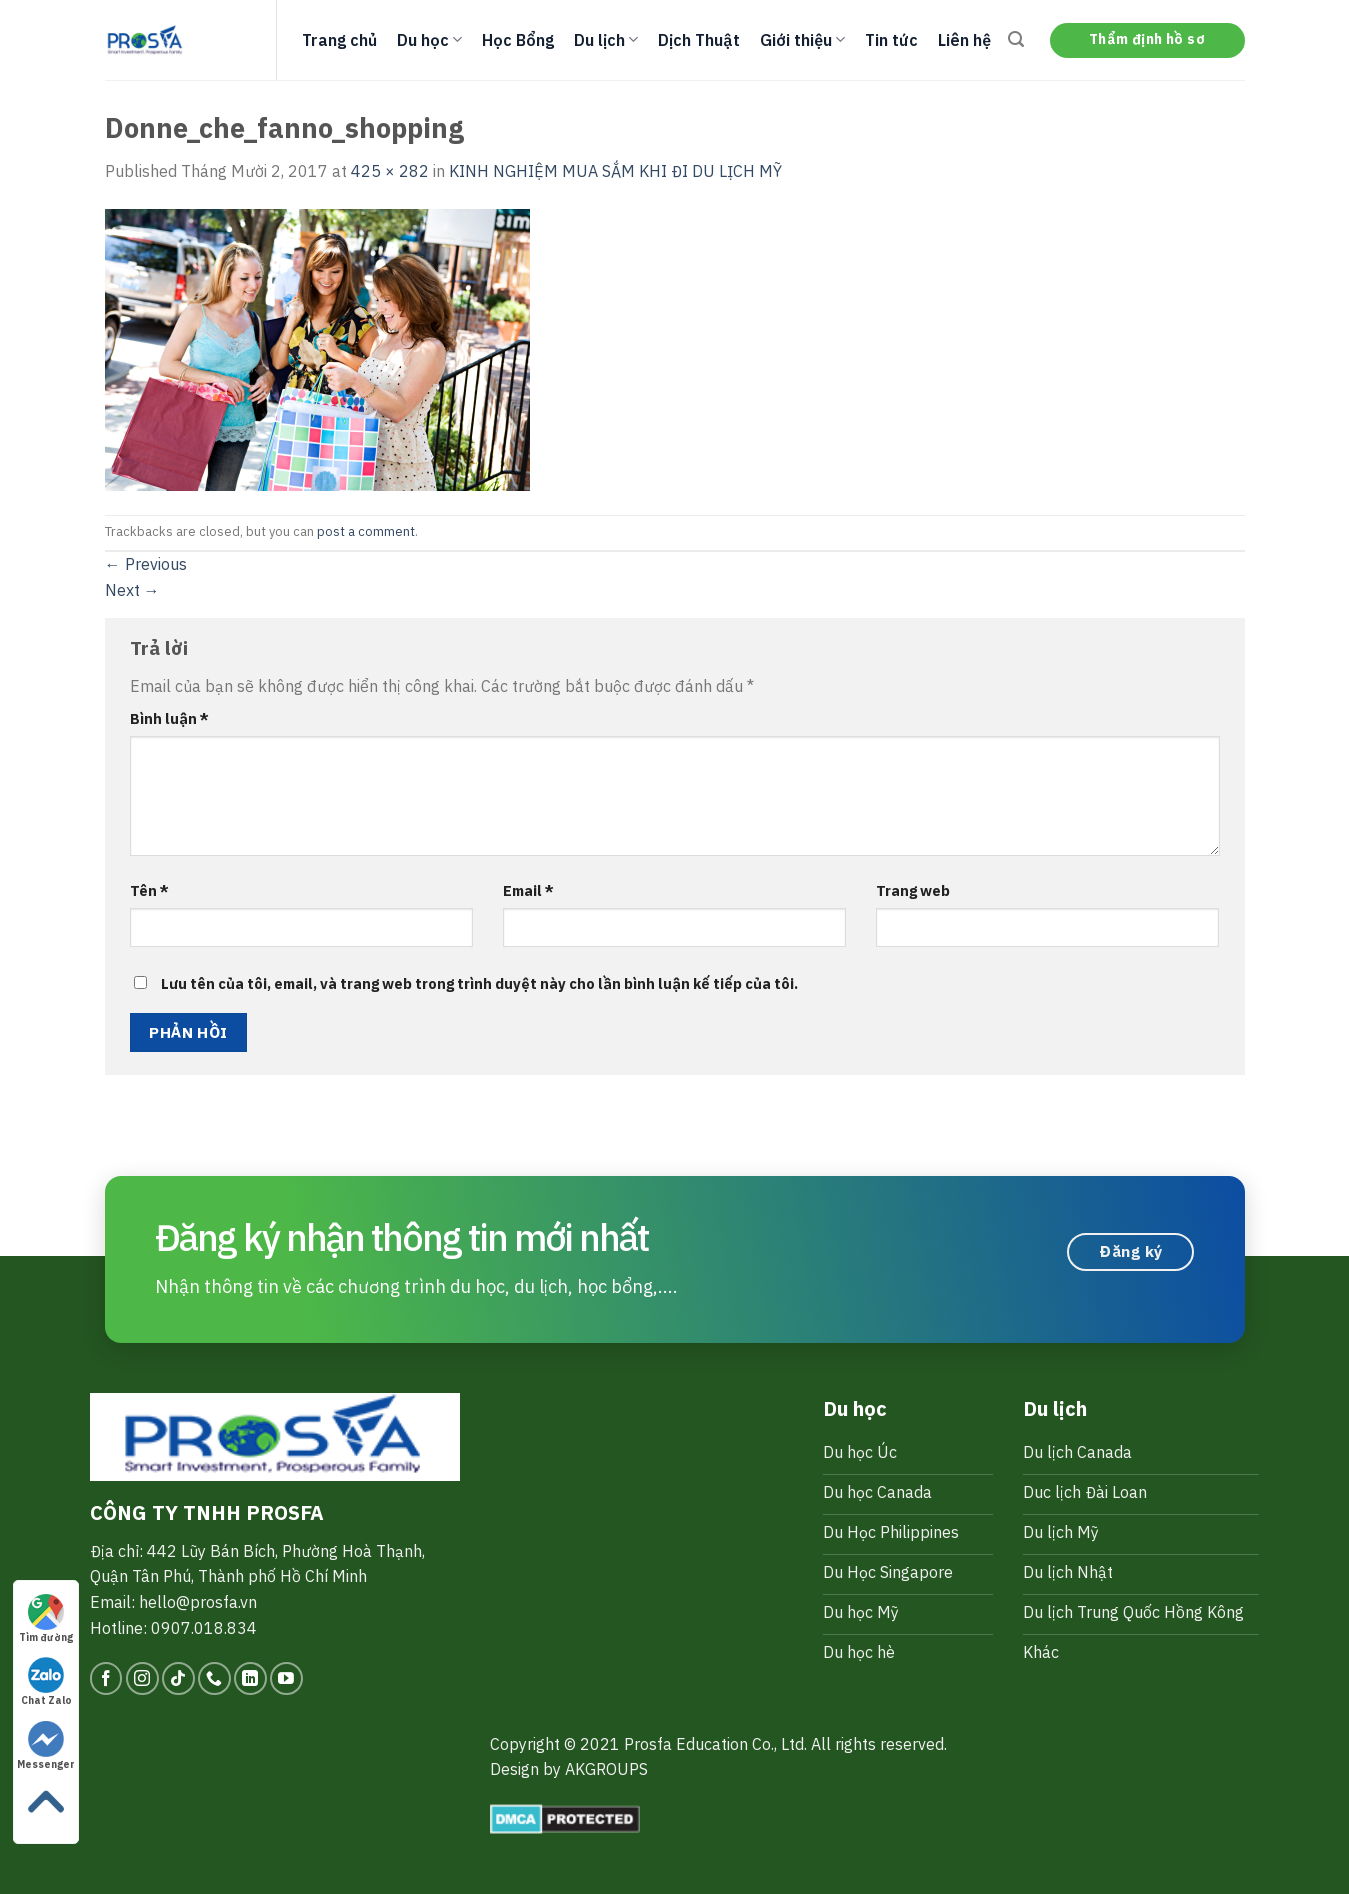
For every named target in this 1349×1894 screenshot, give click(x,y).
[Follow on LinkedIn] (250, 1678)
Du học (429, 40)
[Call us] (214, 1678)
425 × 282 (390, 171)
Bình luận (169, 718)
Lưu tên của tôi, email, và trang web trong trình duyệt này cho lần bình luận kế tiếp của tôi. (479, 983)
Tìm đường (46, 1619)
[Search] (1016, 39)
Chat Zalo (46, 1682)
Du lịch (606, 40)
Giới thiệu (802, 40)
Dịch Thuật (699, 40)
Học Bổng (518, 40)
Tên (149, 890)
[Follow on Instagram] (142, 1678)
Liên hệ (964, 40)
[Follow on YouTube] (286, 1678)
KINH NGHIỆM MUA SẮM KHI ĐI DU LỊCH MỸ (615, 171)
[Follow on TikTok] (178, 1678)
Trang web (913, 890)
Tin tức (891, 40)
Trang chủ (339, 40)
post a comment (366, 531)
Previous (146, 564)
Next (132, 590)
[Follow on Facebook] (106, 1678)
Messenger (46, 1746)
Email (528, 890)
